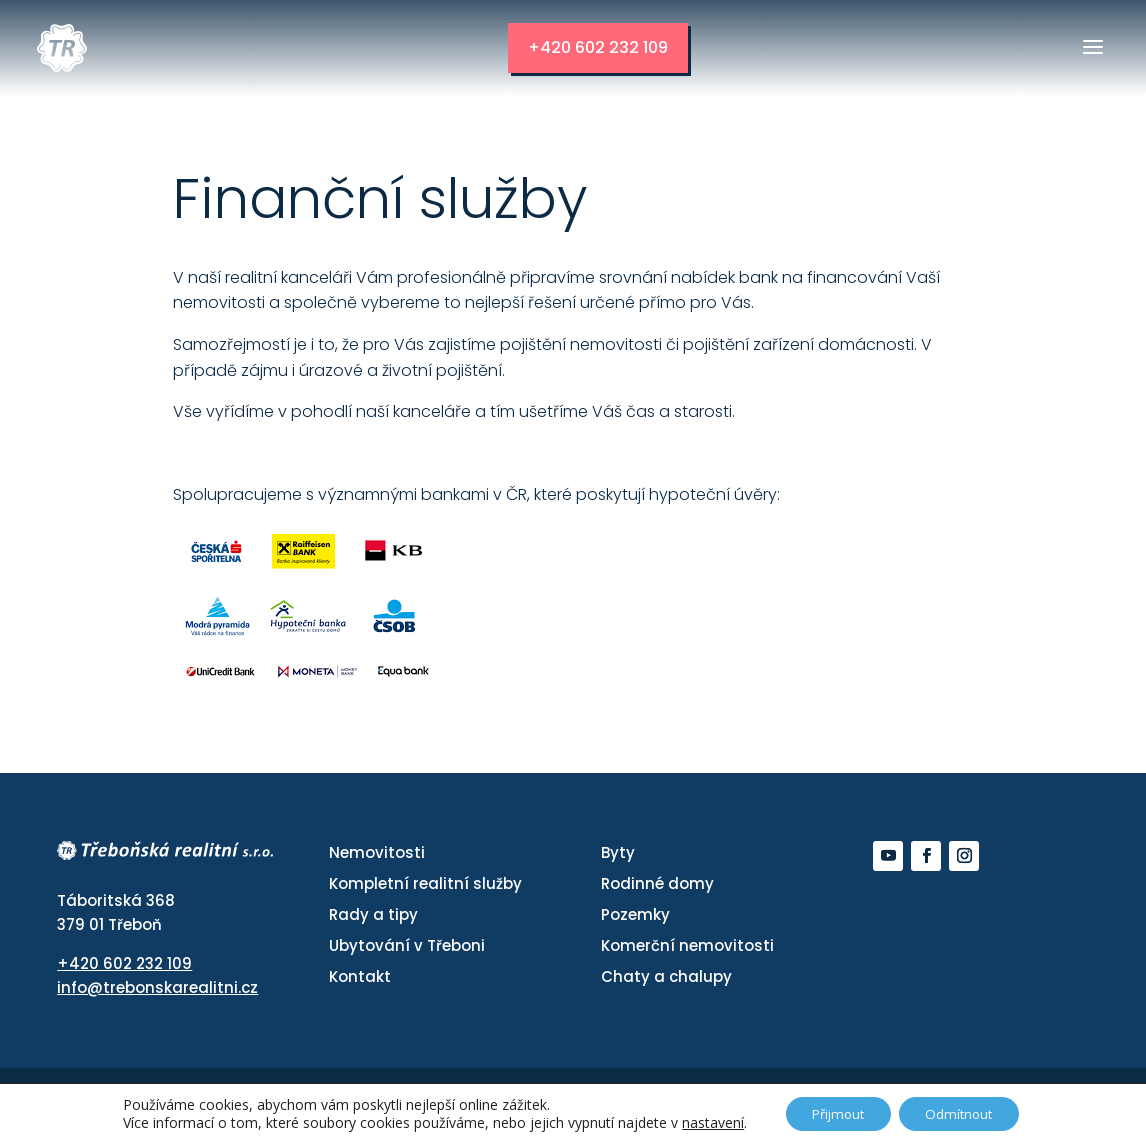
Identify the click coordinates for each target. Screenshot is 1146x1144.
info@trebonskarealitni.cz (157, 986)
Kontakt (360, 976)
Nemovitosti (377, 852)
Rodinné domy (657, 883)
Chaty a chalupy (666, 976)
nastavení (702, 1122)
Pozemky (635, 914)
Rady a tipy (373, 914)
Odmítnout (965, 1112)
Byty (618, 852)
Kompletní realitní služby (425, 883)
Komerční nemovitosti (687, 945)
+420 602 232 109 (607, 47)
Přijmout (833, 1112)
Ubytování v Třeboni (407, 945)
